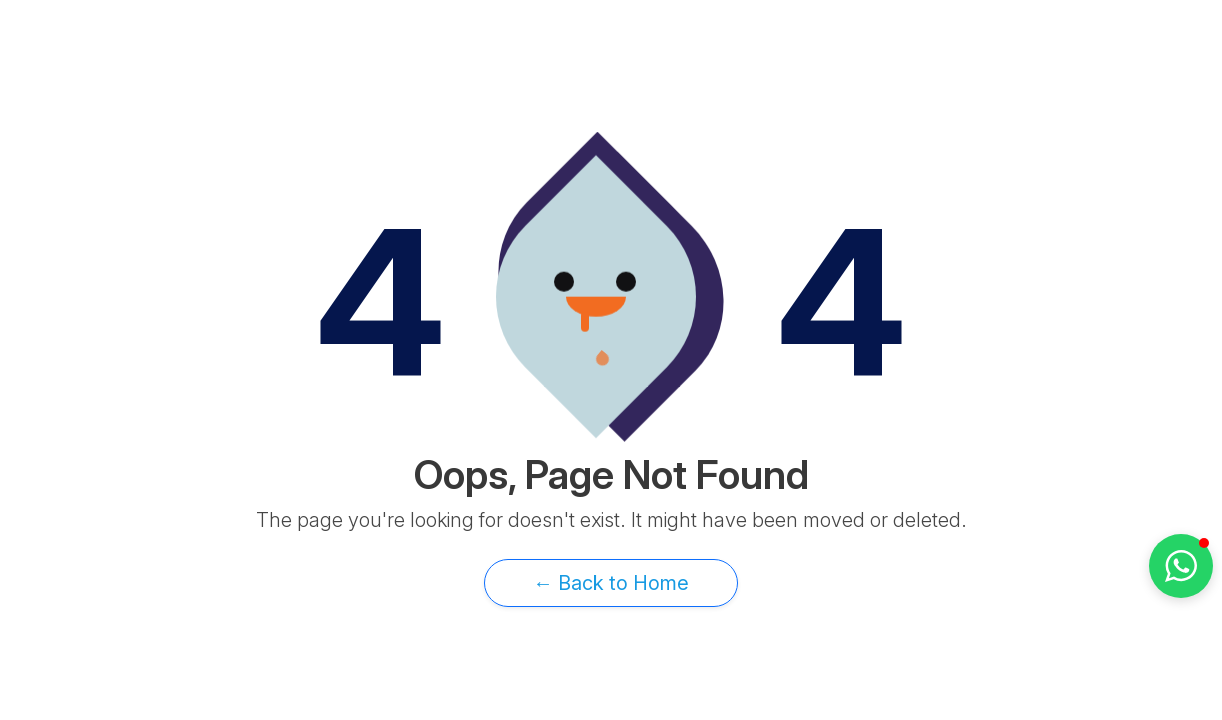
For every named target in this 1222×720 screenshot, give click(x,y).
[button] (1181, 566)
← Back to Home (611, 583)
